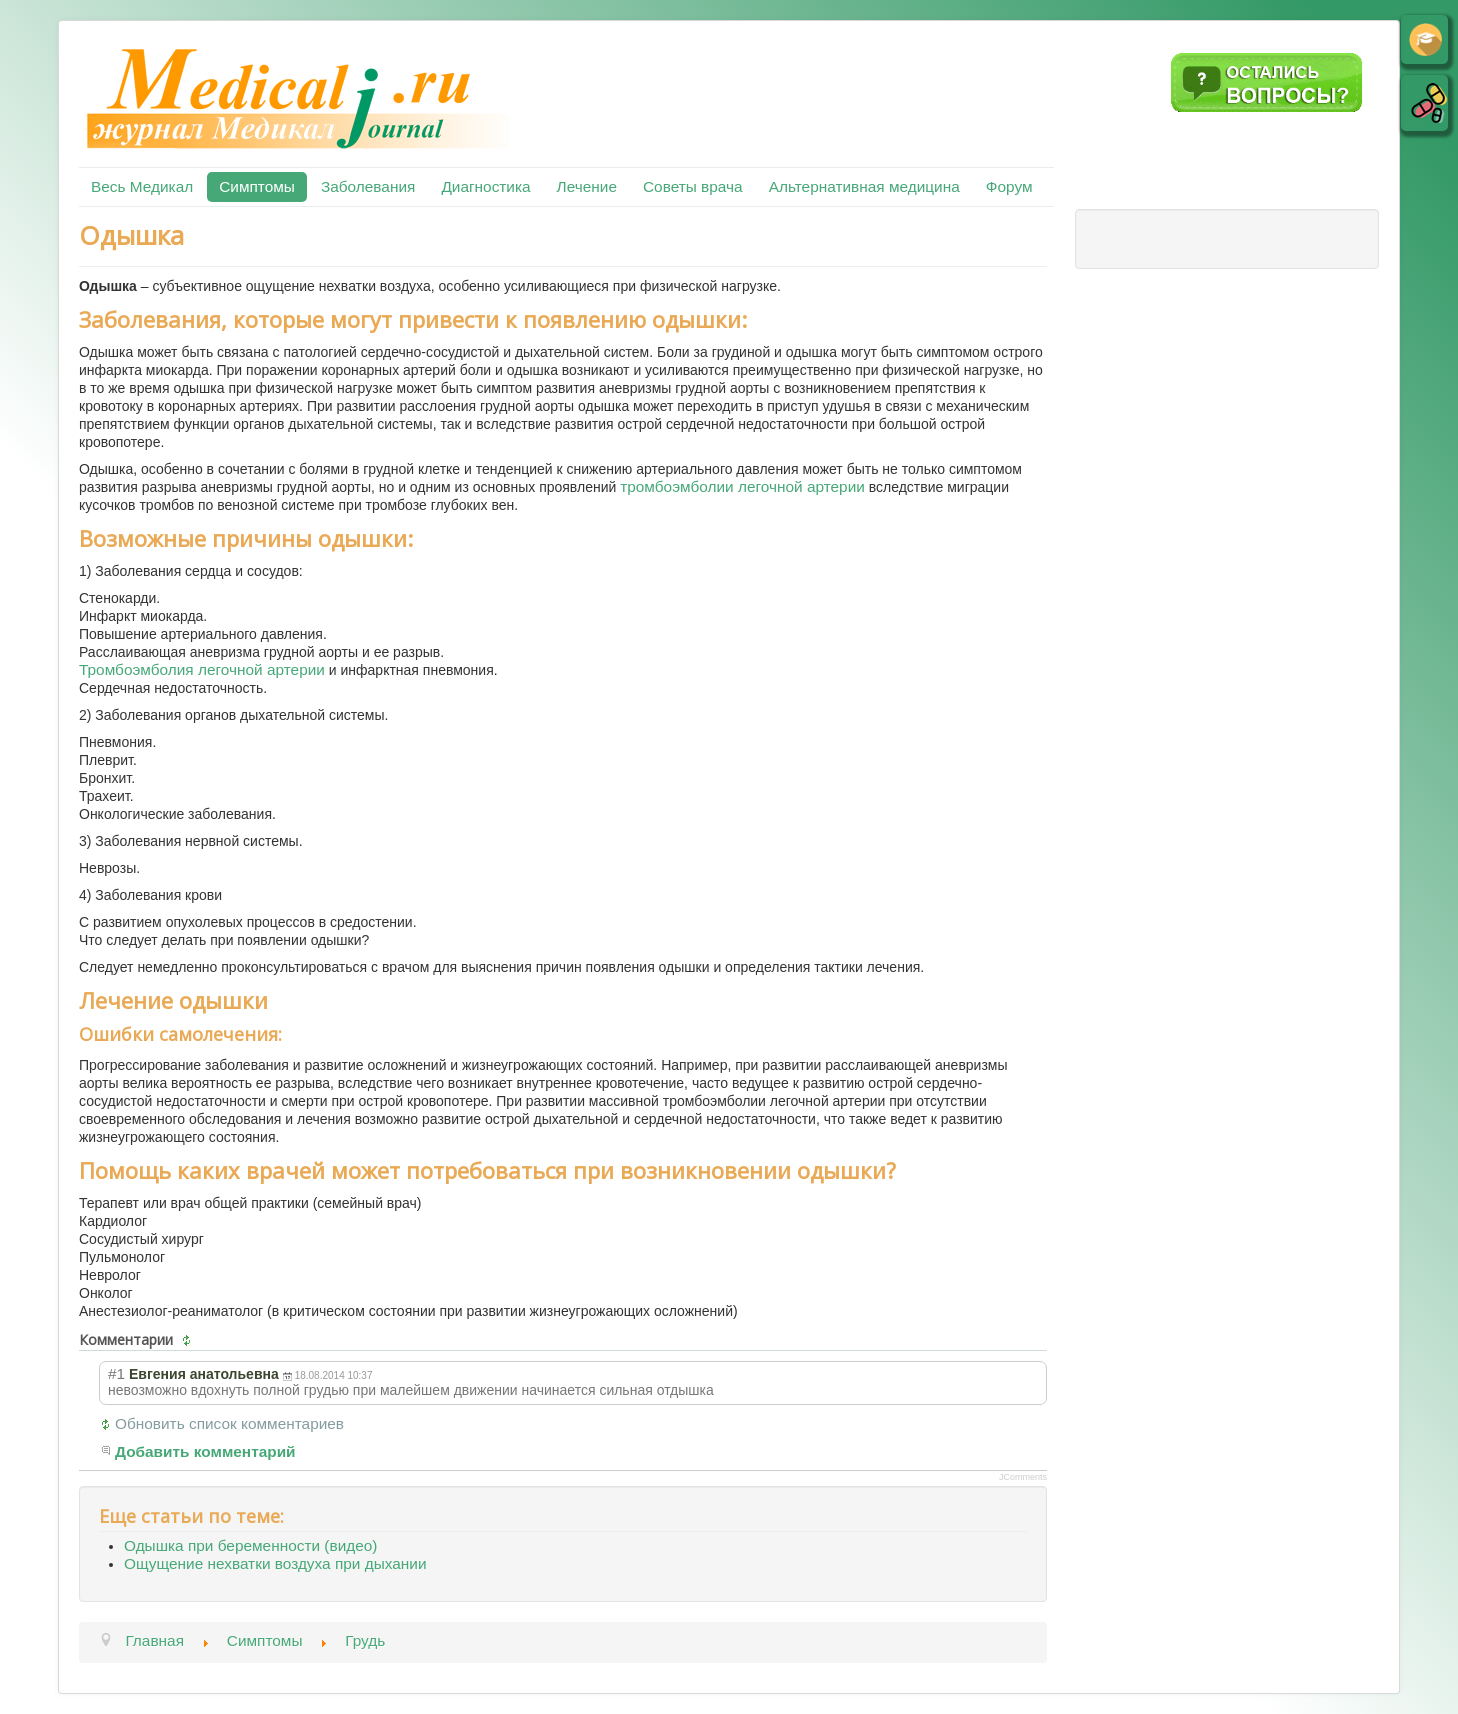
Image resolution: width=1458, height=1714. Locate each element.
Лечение (587, 186)
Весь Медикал (142, 186)
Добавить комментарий (205, 1451)
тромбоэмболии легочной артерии (742, 486)
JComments (1023, 1477)
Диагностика (485, 186)
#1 (116, 1373)
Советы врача (693, 186)
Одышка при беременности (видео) (250, 1545)
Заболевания (368, 186)
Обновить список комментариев (229, 1423)
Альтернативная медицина (864, 186)
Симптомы (257, 186)
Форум (1009, 186)
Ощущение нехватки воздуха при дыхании (275, 1563)
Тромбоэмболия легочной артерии (202, 669)
